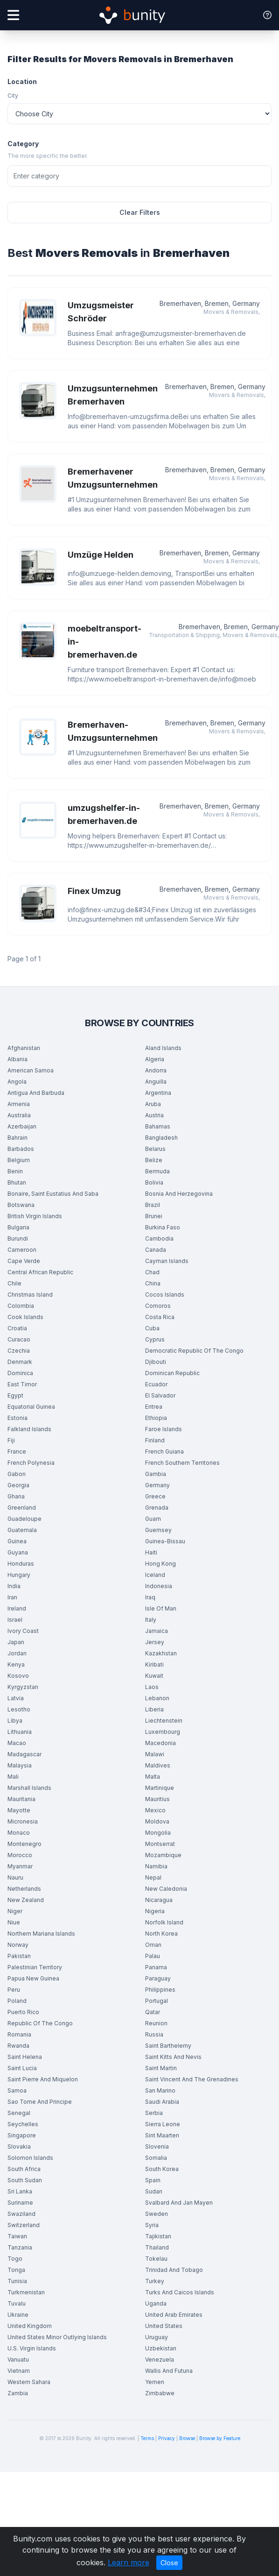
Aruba (153, 1103)
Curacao (18, 1339)
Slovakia (19, 2146)
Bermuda (157, 1171)
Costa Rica (159, 1316)
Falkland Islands (29, 1429)
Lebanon (157, 1698)
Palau (152, 1955)
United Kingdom (29, 2325)
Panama (156, 1967)
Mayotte (18, 1810)
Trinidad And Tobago (174, 2269)
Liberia (154, 1709)
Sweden (156, 2213)
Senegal (18, 2112)
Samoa (17, 2090)
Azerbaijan (21, 1126)
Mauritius (157, 1798)
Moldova (157, 1821)
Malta (152, 1776)
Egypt (15, 1395)
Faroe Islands (163, 1429)
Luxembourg (162, 1731)
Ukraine (17, 2314)
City (12, 95)
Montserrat (160, 1843)
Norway (17, 1944)
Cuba (152, 1328)
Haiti (151, 1552)
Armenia (18, 1103)
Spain (152, 2180)
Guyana (17, 1552)
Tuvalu (16, 2303)
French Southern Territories (182, 1462)
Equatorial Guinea (31, 1406)
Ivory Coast (23, 1630)
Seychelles (22, 2124)
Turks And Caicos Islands (179, 2292)
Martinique (159, 1787)
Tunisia (17, 2281)
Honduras (20, 1563)
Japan (15, 1642)
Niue (13, 1922)
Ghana (16, 1496)
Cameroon (21, 1249)
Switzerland (23, 2224)
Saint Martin (161, 2068)
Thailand (157, 2247)
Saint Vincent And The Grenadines (191, 2079)
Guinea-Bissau (165, 1541)
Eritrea (153, 1406)
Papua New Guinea (33, 1978)
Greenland (21, 1507)
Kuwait (154, 1675)
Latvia (15, 1698)
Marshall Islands (29, 1787)
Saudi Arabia (162, 2101)
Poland (17, 2000)
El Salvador (160, 1395)
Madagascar (24, 1754)
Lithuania (19, 1731)
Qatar (152, 2011)
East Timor (22, 1384)
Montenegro (24, 1843)
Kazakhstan (161, 1653)
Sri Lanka (19, 2191)
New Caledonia (166, 1888)
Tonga (16, 2269)
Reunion (156, 2023)
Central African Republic (40, 1272)
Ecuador (156, 1384)
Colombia (20, 1305)
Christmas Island (30, 1294)
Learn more (128, 2562)
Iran (12, 1597)
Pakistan (19, 1955)
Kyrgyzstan (22, 1686)
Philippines (160, 1989)
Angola (17, 1081)
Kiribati (154, 1664)
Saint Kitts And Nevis (173, 2056)
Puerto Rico (23, 2011)
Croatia (17, 1328)
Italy (150, 1619)
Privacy (166, 2438)
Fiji (11, 1440)
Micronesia (22, 1821)
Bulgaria (18, 1227)
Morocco (19, 1855)
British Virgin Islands (34, 1216)
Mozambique (163, 1855)
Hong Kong (160, 1563)
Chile (14, 1283)
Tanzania (19, 2247)
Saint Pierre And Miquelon (42, 2079)
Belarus (155, 1148)
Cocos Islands (164, 1294)
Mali (13, 1776)
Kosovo (18, 1675)
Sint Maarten (162, 2135)
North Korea (161, 1933)
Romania (19, 2034)
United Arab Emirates (173, 2314)
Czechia (18, 1350)
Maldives (157, 1765)
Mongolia (158, 1832)
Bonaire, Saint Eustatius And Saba (52, 1193)
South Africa (24, 2168)
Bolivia (154, 1182)
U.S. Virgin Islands (31, 2348)
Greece (155, 1496)
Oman (153, 1944)
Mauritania (21, 1798)
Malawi (154, 1754)
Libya (14, 1720)
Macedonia (160, 1742)
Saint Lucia (22, 2068)
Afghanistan (23, 1047)
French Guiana (164, 1451)
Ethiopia (156, 1417)
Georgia (18, 1485)
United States (163, 2325)
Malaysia (19, 1765)
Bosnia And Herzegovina (179, 1193)
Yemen (154, 2381)
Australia (19, 1115)
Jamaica (156, 1630)
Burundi (17, 1238)
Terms (147, 2438)
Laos (152, 1686)
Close (169, 2563)
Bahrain (17, 1137)
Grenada (156, 1507)
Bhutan (16, 1182)
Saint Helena (24, 2056)
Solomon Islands (30, 2157)
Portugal (156, 2000)
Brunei (153, 1216)
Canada (155, 1249)
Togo (14, 2258)
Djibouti (155, 1361)
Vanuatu (18, 2359)
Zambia (17, 2393)
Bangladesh (161, 1137)
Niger (14, 1911)
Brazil (152, 1204)
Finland (155, 1440)
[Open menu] (13, 15)
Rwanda (18, 2045)
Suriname (20, 2202)
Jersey (154, 1642)
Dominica (20, 1373)
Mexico (155, 1810)
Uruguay (156, 2337)
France (16, 1451)
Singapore (21, 2135)
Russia (154, 2034)
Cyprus (155, 1339)
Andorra (156, 1070)
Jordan (17, 1653)
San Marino (160, 2090)
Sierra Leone (162, 2124)
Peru (13, 1989)
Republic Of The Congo (40, 2023)
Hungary (18, 1574)
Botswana (21, 1204)
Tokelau (156, 2258)
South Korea (162, 2168)
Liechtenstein (163, 1720)
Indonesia (158, 1586)
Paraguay (158, 1978)
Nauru (15, 1877)
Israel (14, 1619)
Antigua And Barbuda (35, 1092)
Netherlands (24, 1888)
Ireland (16, 1608)
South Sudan (24, 2180)
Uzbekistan (160, 2348)
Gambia (155, 1473)
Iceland (155, 1574)
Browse (187, 2438)
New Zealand (25, 1899)
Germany (157, 1485)
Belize (153, 1160)
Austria (154, 1115)
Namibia (156, 1866)
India (14, 1586)
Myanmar (20, 1866)
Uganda (156, 2303)
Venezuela (159, 2359)
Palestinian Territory (34, 1967)
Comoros (158, 1305)
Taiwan (17, 2236)
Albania (17, 1059)
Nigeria (155, 1911)
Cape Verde (23, 1260)
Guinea (17, 1541)
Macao (16, 1742)
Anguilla (156, 1081)
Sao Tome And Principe (39, 2101)
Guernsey (158, 1529)
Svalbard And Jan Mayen (179, 2202)
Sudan (153, 2191)
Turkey (154, 2281)
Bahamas (157, 1126)
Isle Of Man (160, 1608)
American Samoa (30, 1070)
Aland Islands (163, 1047)
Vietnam (18, 2370)
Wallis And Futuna (169, 2370)
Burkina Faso (162, 1227)
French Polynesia (31, 1462)
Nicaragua (159, 1899)
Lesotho (18, 1709)
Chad (152, 1272)
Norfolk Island (164, 1922)
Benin (15, 1171)
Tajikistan (158, 2236)
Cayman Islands (166, 1260)
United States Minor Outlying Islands (57, 2337)
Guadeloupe (24, 1518)
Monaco (18, 1832)
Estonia (17, 1417)
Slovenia (157, 2146)
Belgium (18, 1160)
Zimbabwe (159, 2393)
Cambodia (159, 1238)
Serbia (154, 2112)
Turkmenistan (26, 2292)
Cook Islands (25, 1316)
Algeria (154, 1059)
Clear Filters (139, 212)
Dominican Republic (172, 1373)
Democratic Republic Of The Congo (194, 1350)
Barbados (20, 1148)
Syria (152, 2224)
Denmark (19, 1361)
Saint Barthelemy (168, 2045)
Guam (153, 1518)
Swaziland (21, 2213)
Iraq (150, 1597)
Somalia (156, 2157)
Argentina (158, 1092)
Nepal (153, 1877)
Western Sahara (28, 2381)
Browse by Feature (219, 2438)
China (152, 1283)
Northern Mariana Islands (41, 1933)
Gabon (16, 1473)
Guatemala (22, 1529)
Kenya (16, 1664)
